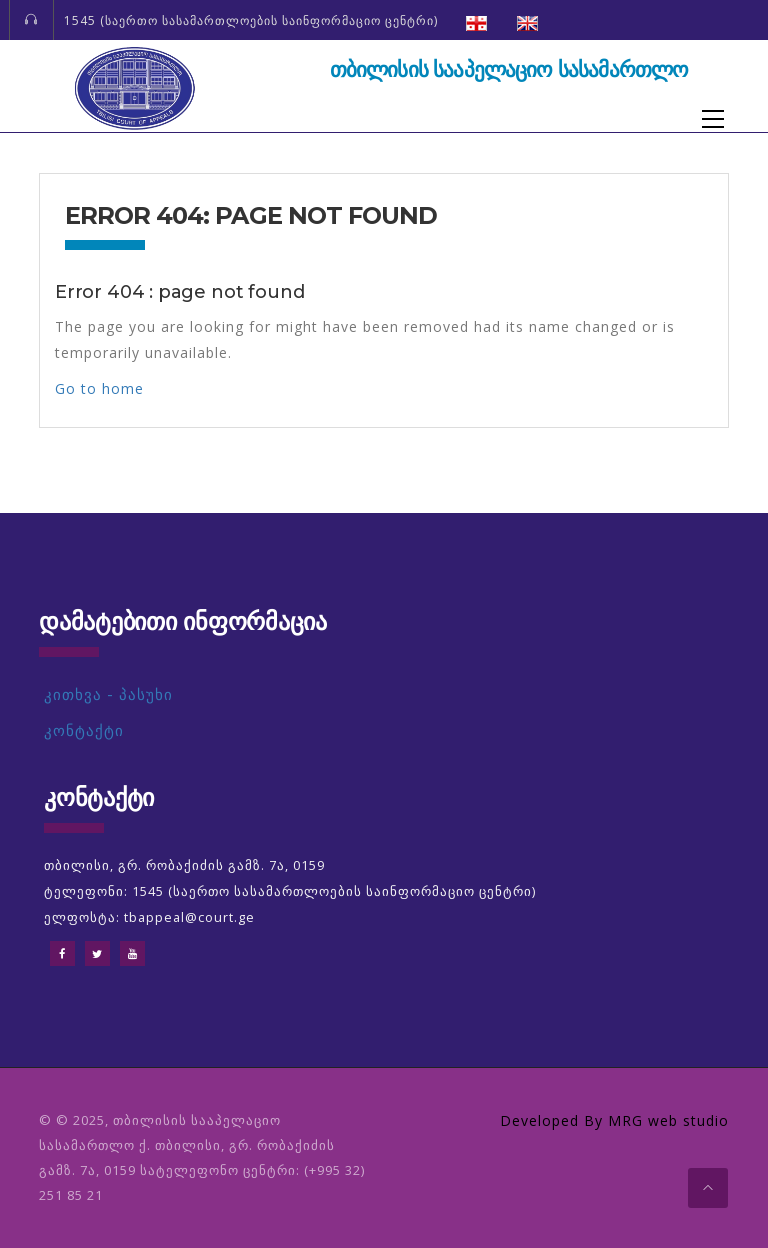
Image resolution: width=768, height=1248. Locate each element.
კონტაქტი (84, 730)
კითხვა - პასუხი (108, 694)
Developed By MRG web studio (614, 1120)
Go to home (99, 388)
